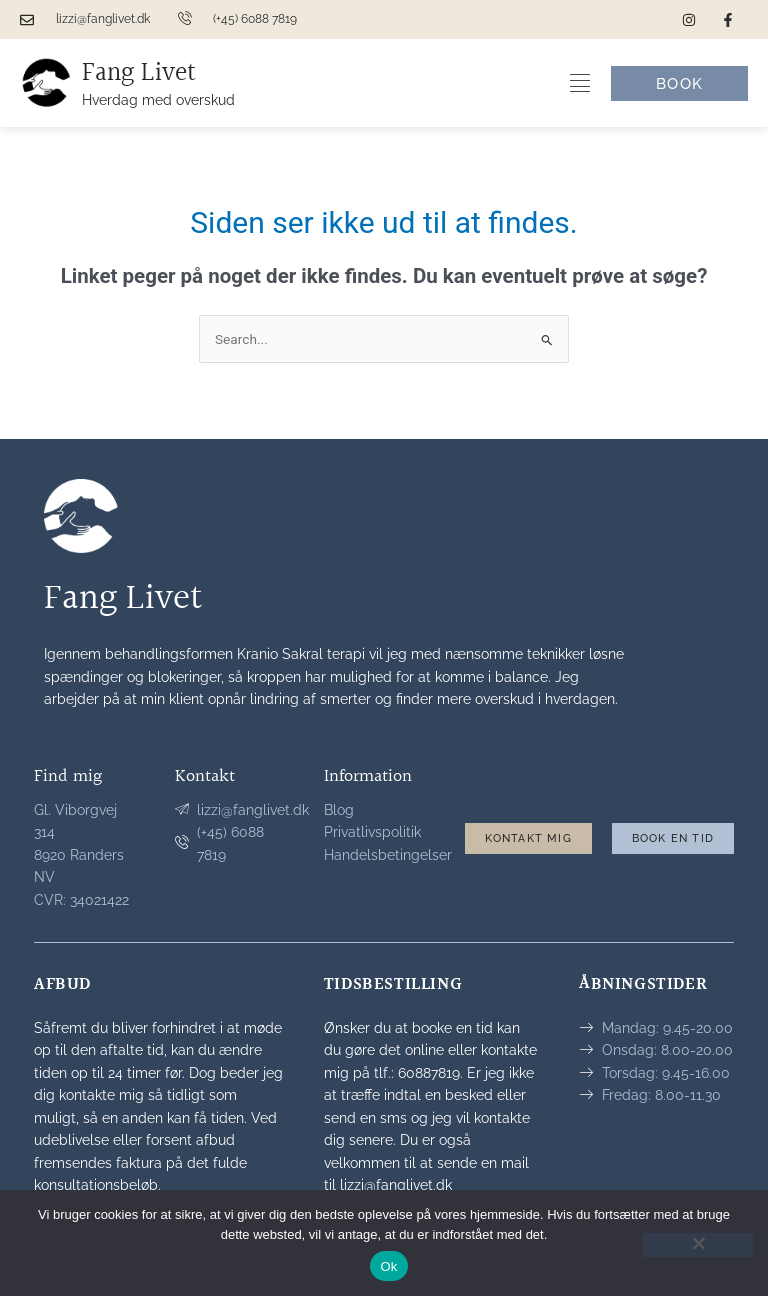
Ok (388, 1266)
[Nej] (698, 1245)
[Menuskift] (580, 83)
